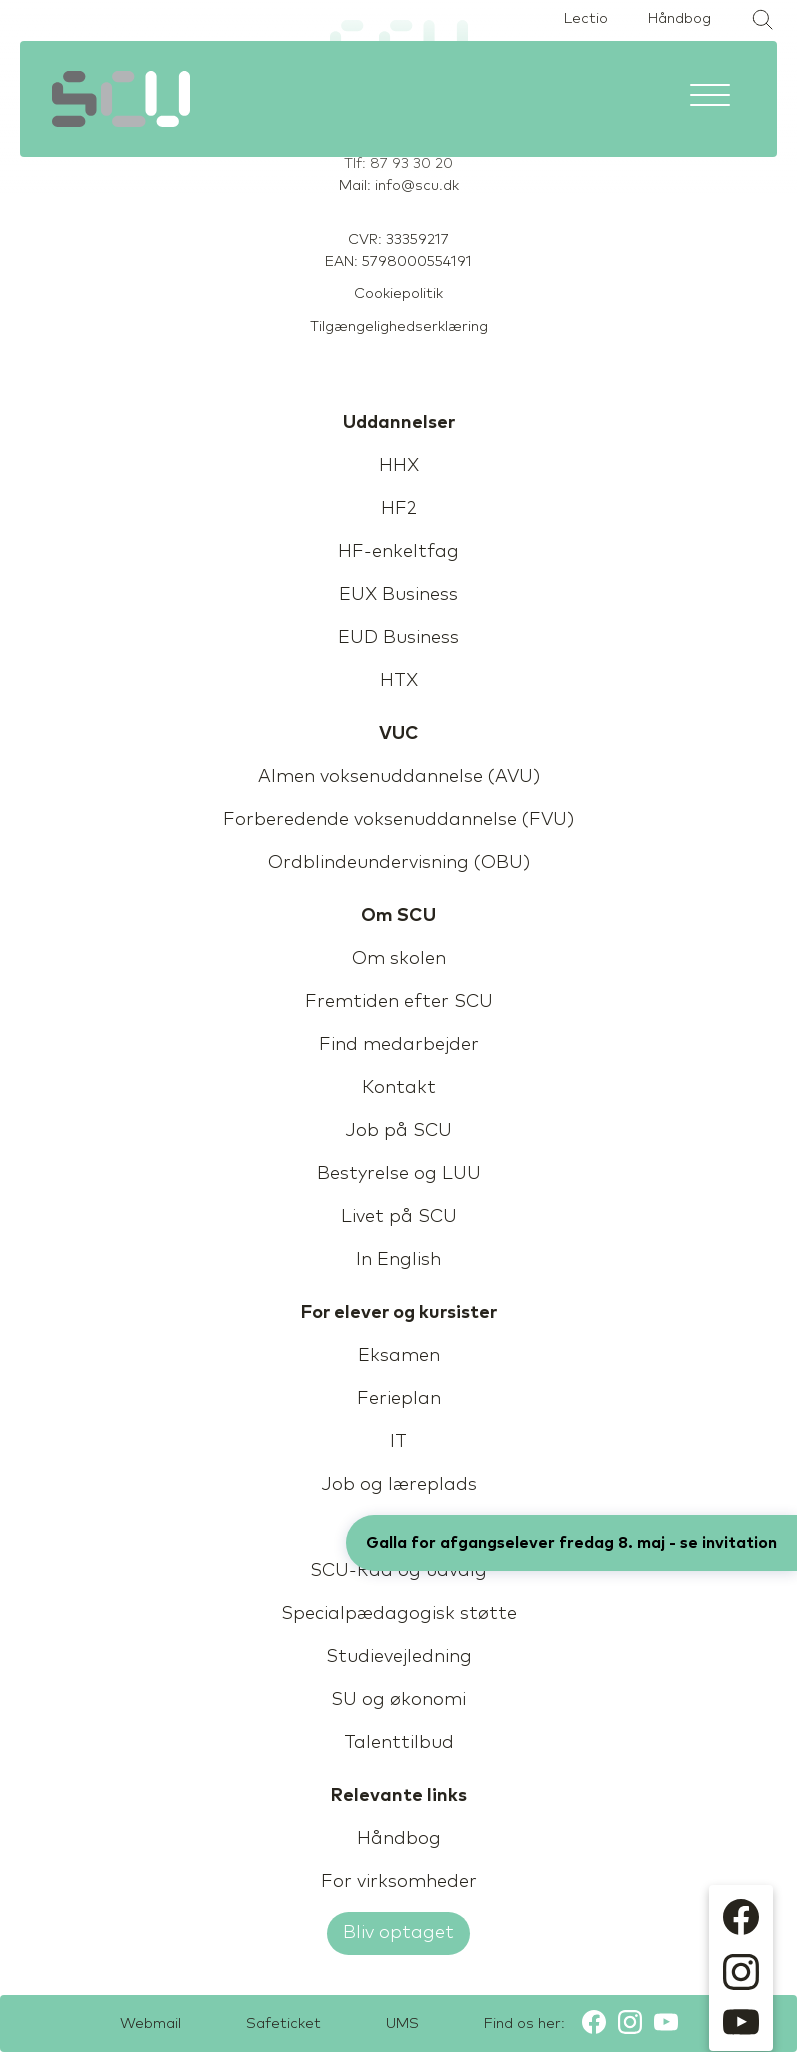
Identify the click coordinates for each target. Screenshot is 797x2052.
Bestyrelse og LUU (399, 1174)
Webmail (150, 2024)
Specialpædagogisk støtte (399, 1614)
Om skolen (399, 959)
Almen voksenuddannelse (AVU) (399, 777)
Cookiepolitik (398, 294)
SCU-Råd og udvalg (398, 1571)
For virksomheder (399, 1882)
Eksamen (399, 1356)
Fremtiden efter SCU (399, 1002)
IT (398, 1442)
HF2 (399, 509)
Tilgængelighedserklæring (399, 327)
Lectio (586, 19)
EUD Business (398, 638)
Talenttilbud (399, 1743)
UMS (402, 2024)
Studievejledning (399, 1657)
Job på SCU (398, 1131)
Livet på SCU (399, 1217)
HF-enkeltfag (398, 552)
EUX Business (398, 595)
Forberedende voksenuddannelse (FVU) (398, 820)
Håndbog (679, 19)
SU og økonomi (398, 1700)
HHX (399, 466)
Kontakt (399, 1088)
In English (398, 1260)
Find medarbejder (399, 1045)
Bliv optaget (398, 1933)
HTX (399, 681)
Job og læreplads (399, 1485)
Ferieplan (399, 1399)
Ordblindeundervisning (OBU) (399, 863)
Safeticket (283, 2024)
